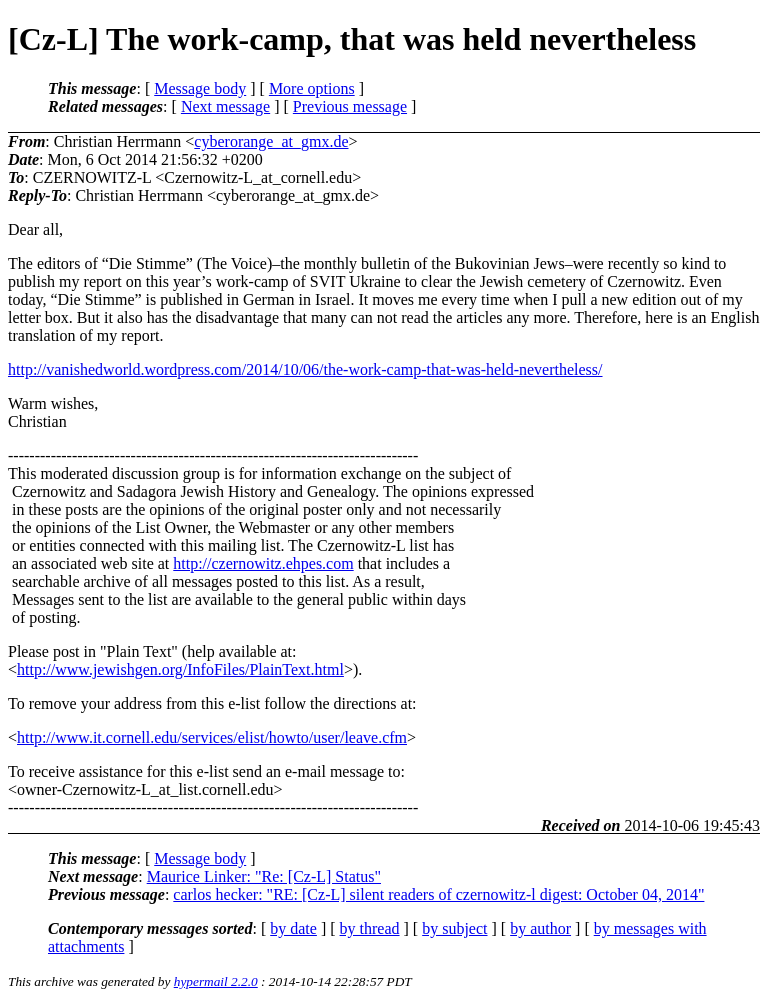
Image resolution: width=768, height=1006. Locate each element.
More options (312, 88)
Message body (200, 88)
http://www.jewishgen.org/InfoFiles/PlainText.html (180, 669)
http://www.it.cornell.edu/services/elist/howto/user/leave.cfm (212, 737)
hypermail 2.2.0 (216, 981)
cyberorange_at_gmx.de (271, 141)
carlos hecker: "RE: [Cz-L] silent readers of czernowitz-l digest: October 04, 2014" (438, 894)
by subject (454, 928)
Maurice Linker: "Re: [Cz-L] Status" (264, 876)
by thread (370, 928)
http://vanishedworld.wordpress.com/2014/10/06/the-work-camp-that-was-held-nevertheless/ (305, 369)
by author (540, 928)
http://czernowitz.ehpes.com (263, 563)
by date (293, 928)
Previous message (350, 106)
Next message (225, 106)
